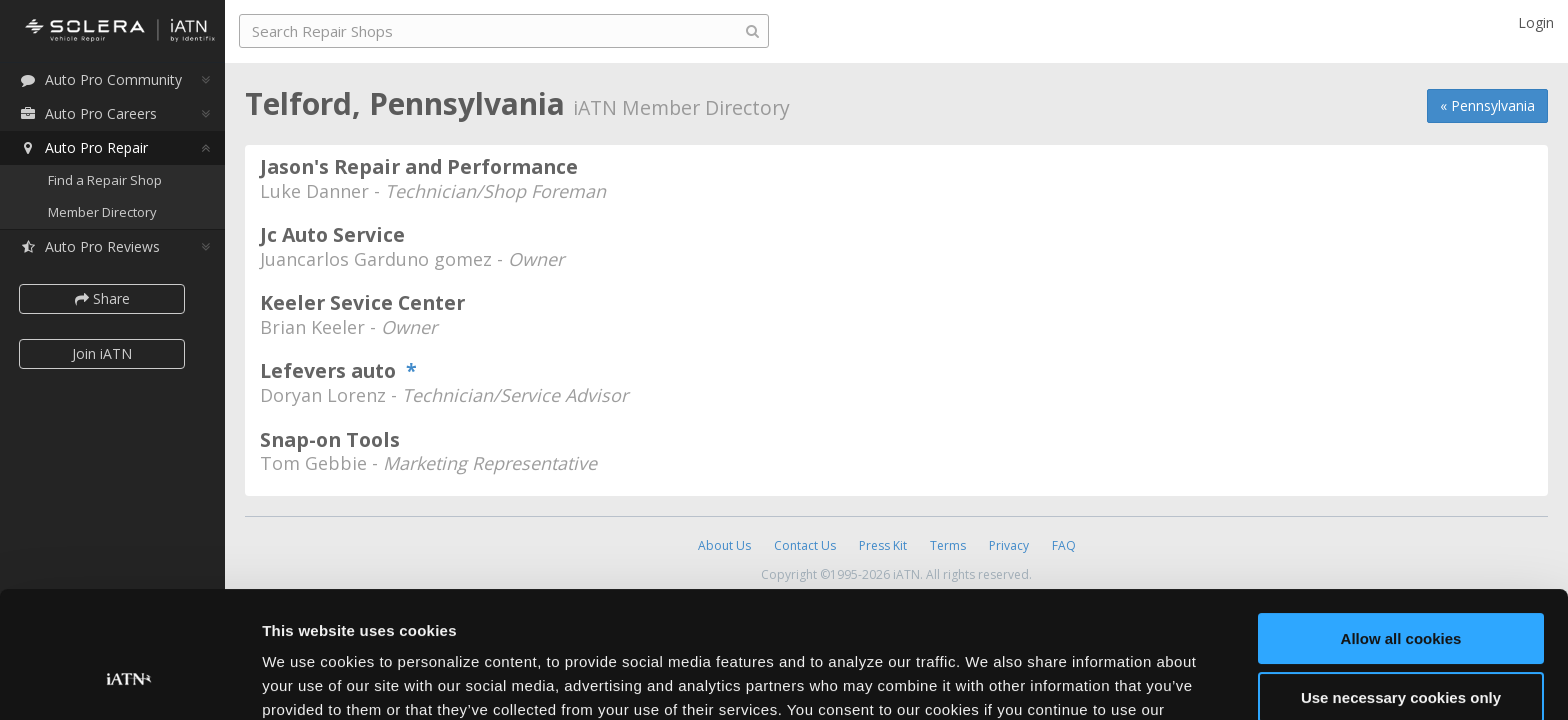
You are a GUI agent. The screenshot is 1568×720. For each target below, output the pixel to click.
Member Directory (102, 212)
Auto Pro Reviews (89, 246)
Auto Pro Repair (83, 147)
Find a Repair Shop (105, 180)
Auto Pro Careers (88, 113)
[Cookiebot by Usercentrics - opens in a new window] (129, 681)
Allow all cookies (1401, 530)
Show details (308, 680)
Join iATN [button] (102, 353)
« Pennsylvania (1487, 105)
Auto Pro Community (100, 79)
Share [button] (102, 298)
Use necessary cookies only (1401, 588)
